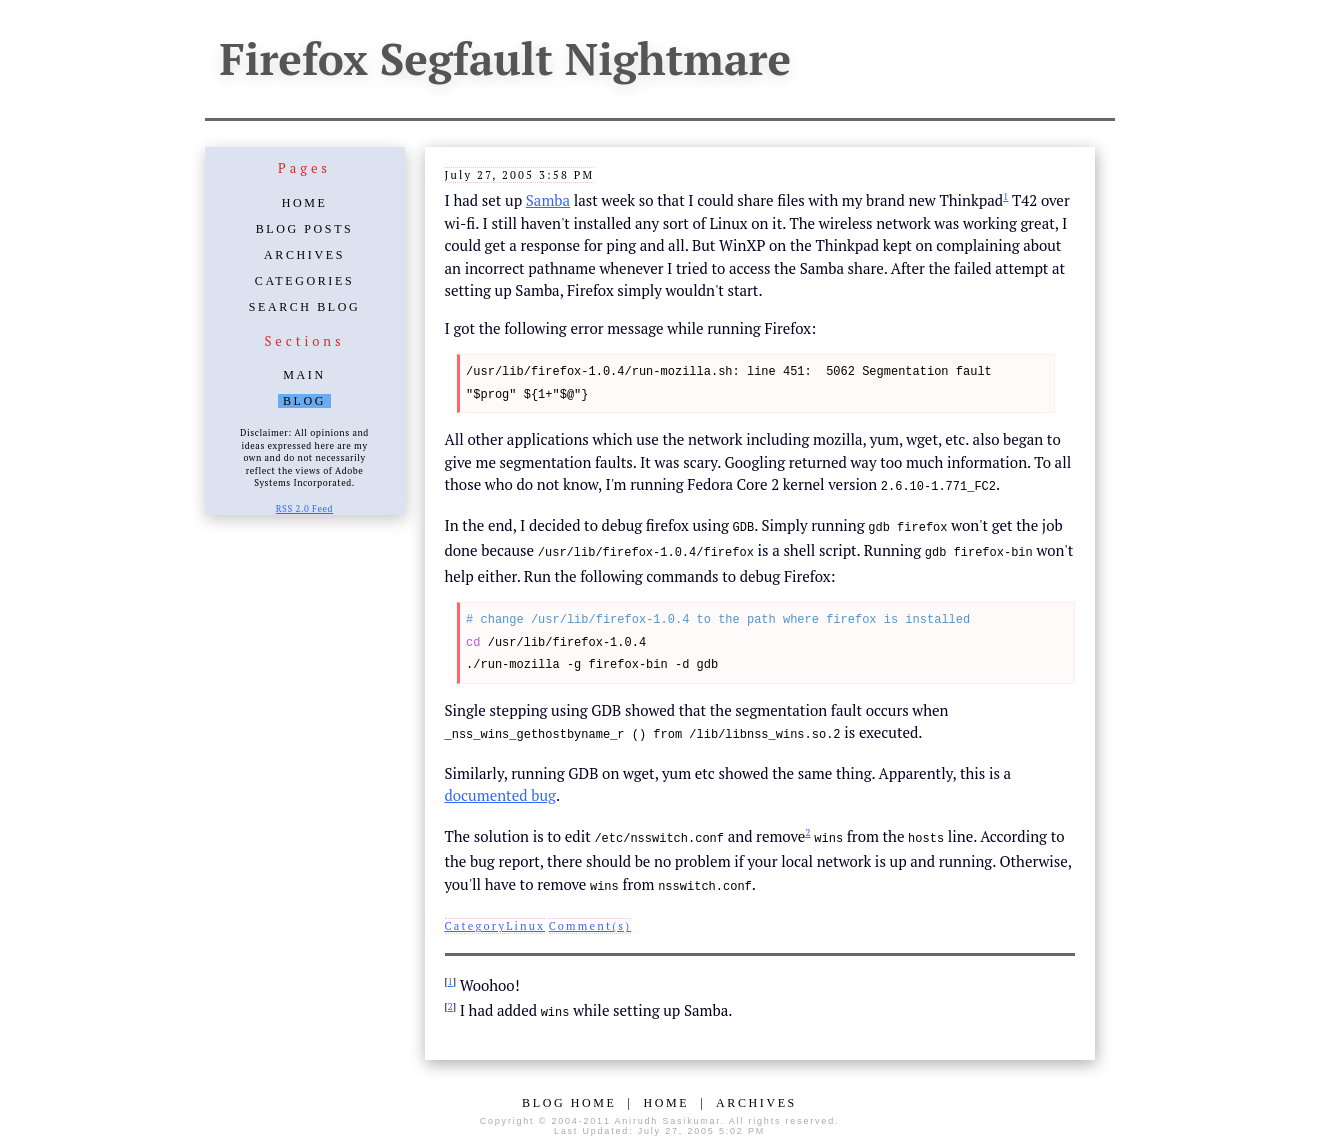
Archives (304, 255)
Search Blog (305, 307)
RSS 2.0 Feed (304, 509)
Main (304, 375)
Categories (304, 281)
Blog (304, 401)
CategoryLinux (495, 920)
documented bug (500, 791)
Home (305, 203)
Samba (548, 200)
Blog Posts (305, 229)
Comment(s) (590, 920)
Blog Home (569, 1096)
